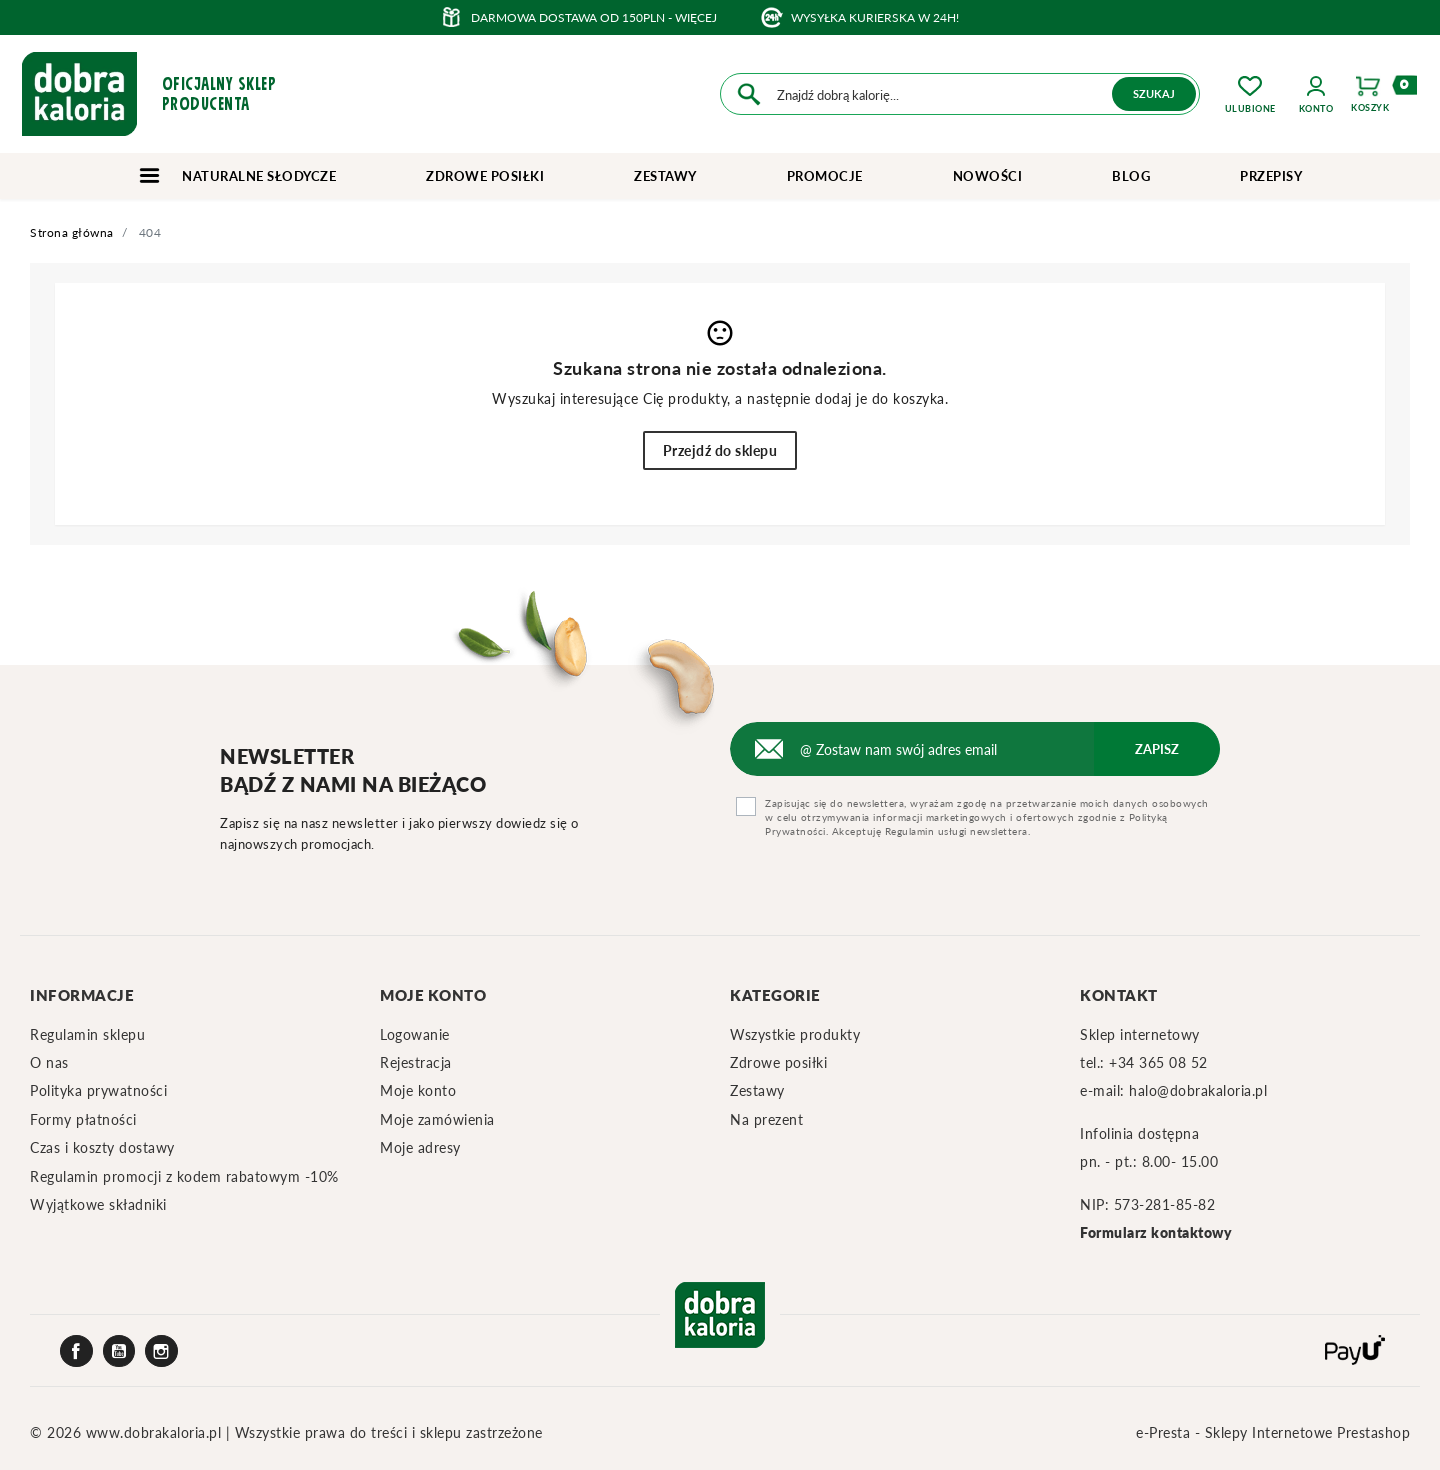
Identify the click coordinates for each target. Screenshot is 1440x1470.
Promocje (825, 176)
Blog (1131, 176)
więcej (696, 17)
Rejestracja (416, 1062)
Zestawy (665, 176)
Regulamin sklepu (87, 1034)
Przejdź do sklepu (720, 450)
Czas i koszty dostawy (102, 1147)
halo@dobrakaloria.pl (1198, 1090)
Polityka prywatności (98, 1090)
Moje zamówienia (437, 1119)
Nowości (988, 176)
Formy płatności (83, 1119)
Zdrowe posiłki (485, 176)
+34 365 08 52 (1158, 1062)
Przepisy (1271, 176)
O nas (49, 1062)
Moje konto (418, 1090)
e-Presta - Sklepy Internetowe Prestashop (1273, 1432)
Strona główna (72, 232)
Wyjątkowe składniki (98, 1204)
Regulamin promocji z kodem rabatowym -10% (184, 1176)
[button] (1316, 94)
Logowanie (415, 1034)
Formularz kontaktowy (1156, 1232)
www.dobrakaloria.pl (156, 1432)
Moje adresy (420, 1147)
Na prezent (766, 1119)
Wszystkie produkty (795, 1034)
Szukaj (1154, 93)
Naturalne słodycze (237, 176)
